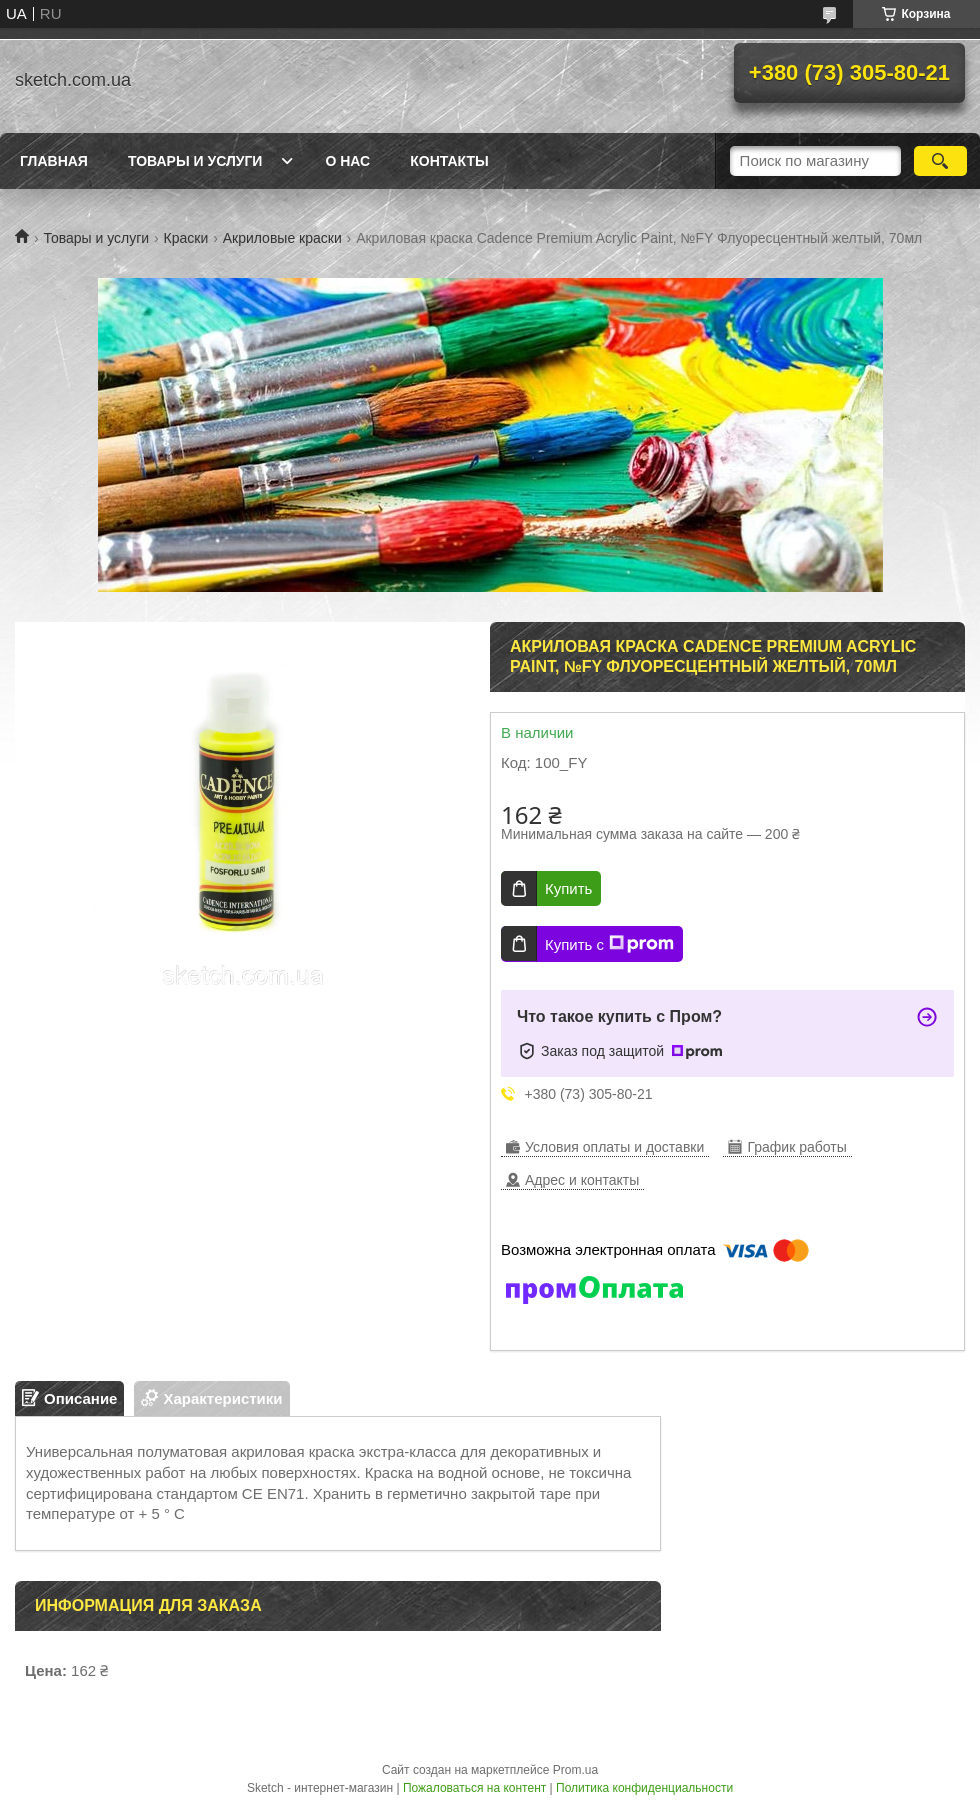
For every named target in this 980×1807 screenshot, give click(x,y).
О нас (347, 161)
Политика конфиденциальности (644, 1788)
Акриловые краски (282, 238)
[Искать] (940, 161)
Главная (54, 161)
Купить (568, 888)
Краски (186, 238)
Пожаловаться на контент (474, 1788)
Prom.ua (575, 1770)
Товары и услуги (195, 161)
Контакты (449, 161)
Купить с (609, 944)
